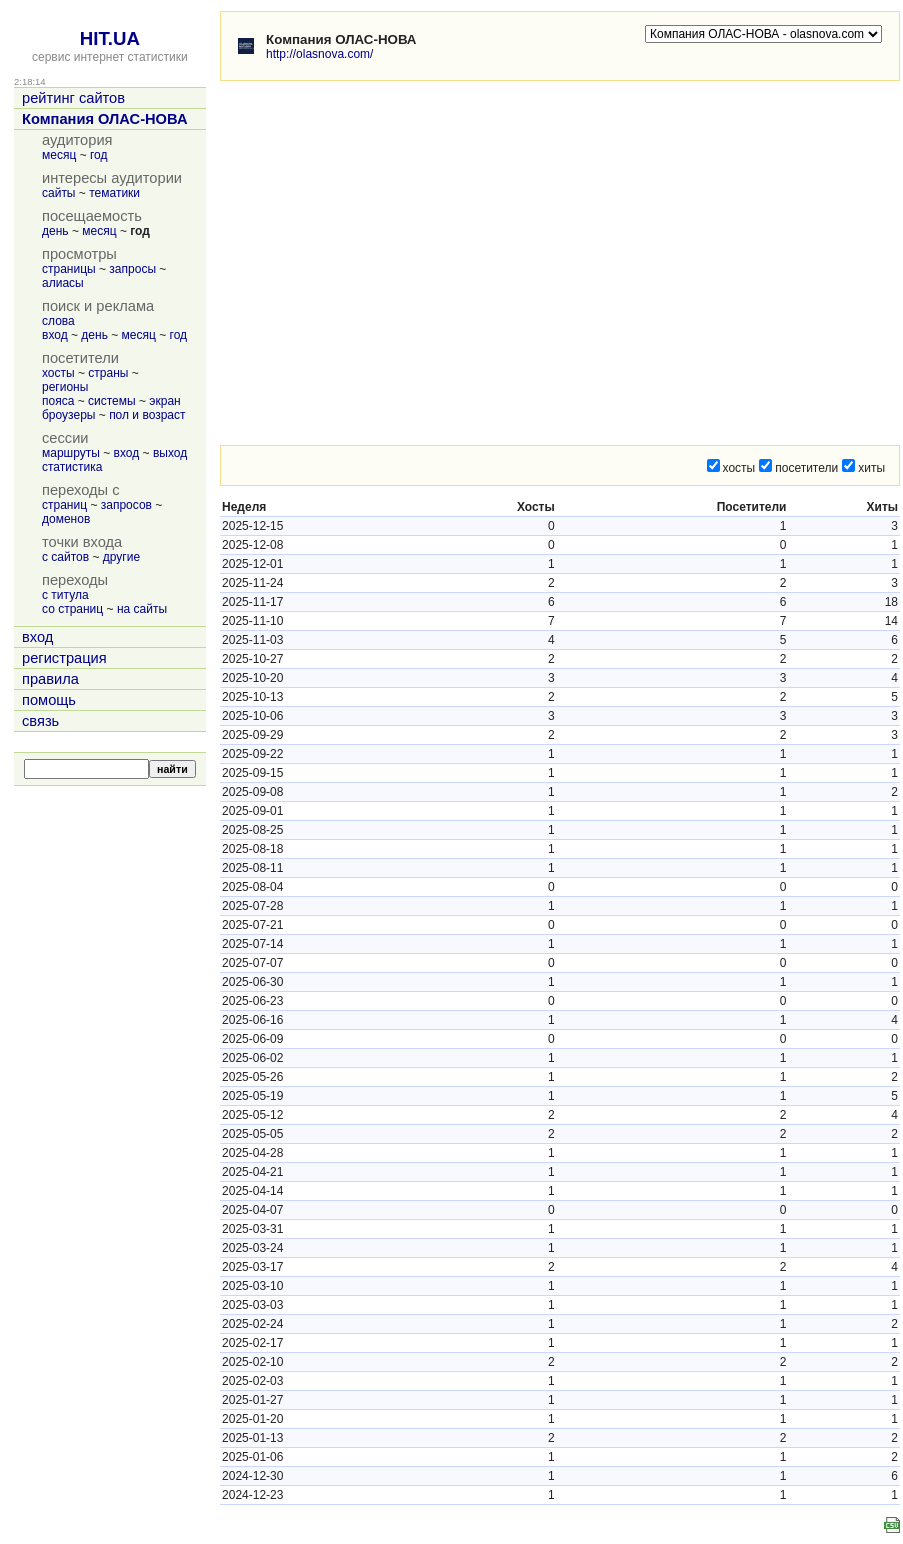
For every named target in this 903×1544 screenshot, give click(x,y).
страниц (64, 505)
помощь (49, 700)
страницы (69, 269)
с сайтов (65, 557)
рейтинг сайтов (73, 98)
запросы (132, 269)
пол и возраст (147, 415)
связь (40, 721)
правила (50, 679)
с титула (65, 595)
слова (58, 321)
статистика (72, 467)
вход (55, 335)
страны (108, 373)
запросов (126, 505)
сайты (59, 193)
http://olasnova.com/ (319, 54)
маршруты (71, 453)
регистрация (64, 658)
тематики (114, 193)
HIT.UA (110, 38)
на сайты (142, 609)
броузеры (68, 415)
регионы (65, 387)
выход (170, 453)
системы (112, 401)
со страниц (72, 609)
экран (164, 401)
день (55, 231)
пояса (58, 401)
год (99, 155)
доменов (66, 519)
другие (121, 557)
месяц (59, 155)
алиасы (63, 283)
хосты (58, 373)
